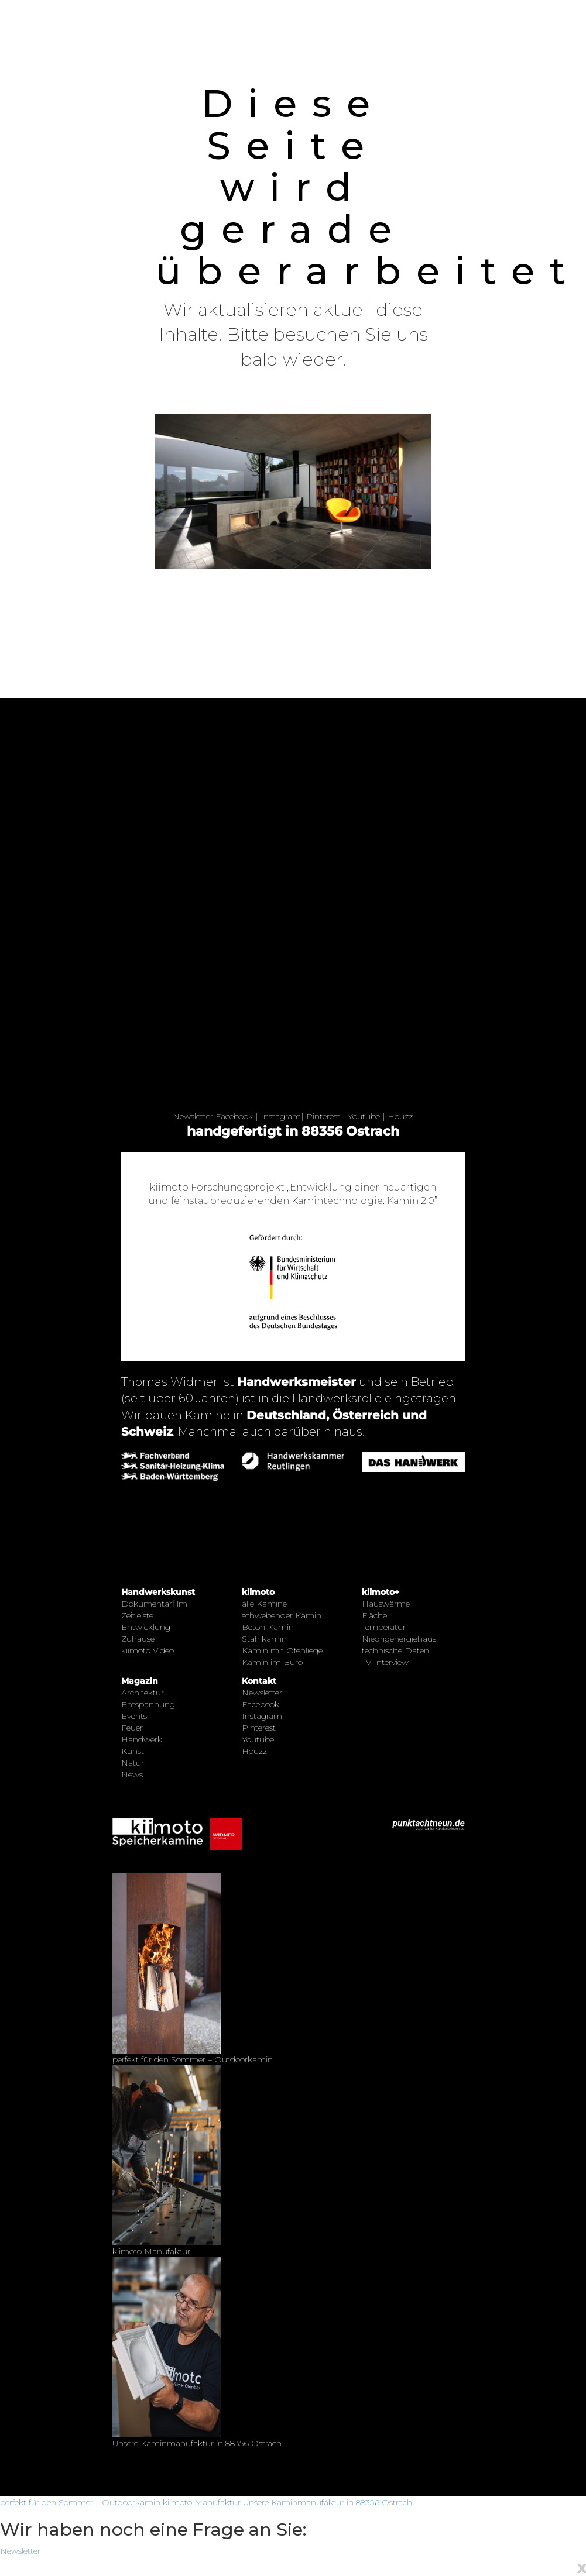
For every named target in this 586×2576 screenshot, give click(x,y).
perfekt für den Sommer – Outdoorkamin (80, 2502)
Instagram (281, 1116)
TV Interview (385, 1662)
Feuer (132, 1727)
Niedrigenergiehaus (399, 1638)
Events (134, 1716)
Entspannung (148, 1704)
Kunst (132, 1751)
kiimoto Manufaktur (202, 2502)
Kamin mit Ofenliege (282, 1650)
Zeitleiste (137, 1615)
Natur (132, 1763)
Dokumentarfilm (154, 1603)
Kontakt (259, 1681)
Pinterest (323, 1116)
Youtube (364, 1116)
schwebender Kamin (281, 1615)
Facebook (234, 1116)
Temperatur (384, 1627)
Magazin (139, 1681)
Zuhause (138, 1638)
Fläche (374, 1615)
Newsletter (193, 1116)
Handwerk (141, 1739)
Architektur (142, 1692)
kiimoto (258, 1592)
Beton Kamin (268, 1627)
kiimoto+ (380, 1592)
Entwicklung (145, 1627)
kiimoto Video (147, 1650)
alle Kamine (264, 1603)
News (132, 1774)
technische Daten (395, 1650)
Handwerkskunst (158, 1592)
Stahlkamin (264, 1638)
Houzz (400, 1116)
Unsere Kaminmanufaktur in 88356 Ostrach (327, 2502)
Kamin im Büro (272, 1662)
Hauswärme (386, 1603)
